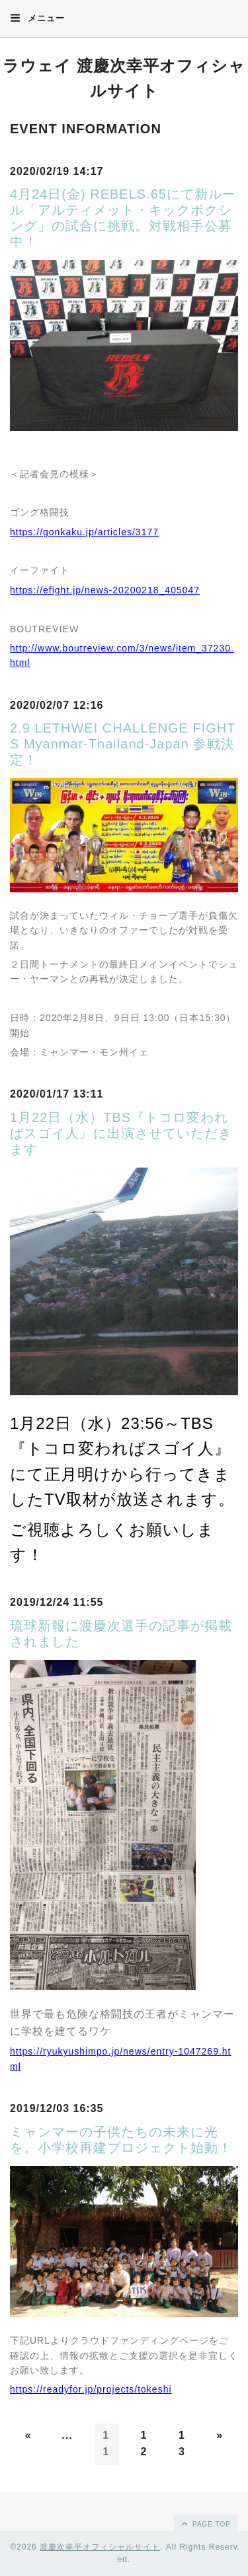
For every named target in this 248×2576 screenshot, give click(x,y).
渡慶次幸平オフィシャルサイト (100, 2547)
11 (106, 2443)
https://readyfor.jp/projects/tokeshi (91, 2389)
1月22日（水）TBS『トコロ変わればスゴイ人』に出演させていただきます (121, 1133)
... (67, 2435)
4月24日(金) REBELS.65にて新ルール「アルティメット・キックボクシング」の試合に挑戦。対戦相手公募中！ (123, 218)
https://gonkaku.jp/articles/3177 (84, 532)
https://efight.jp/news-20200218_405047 (105, 590)
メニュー (37, 18)
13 (182, 2443)
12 (144, 2443)
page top (205, 2523)
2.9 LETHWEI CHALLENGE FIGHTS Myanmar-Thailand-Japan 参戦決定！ (123, 744)
